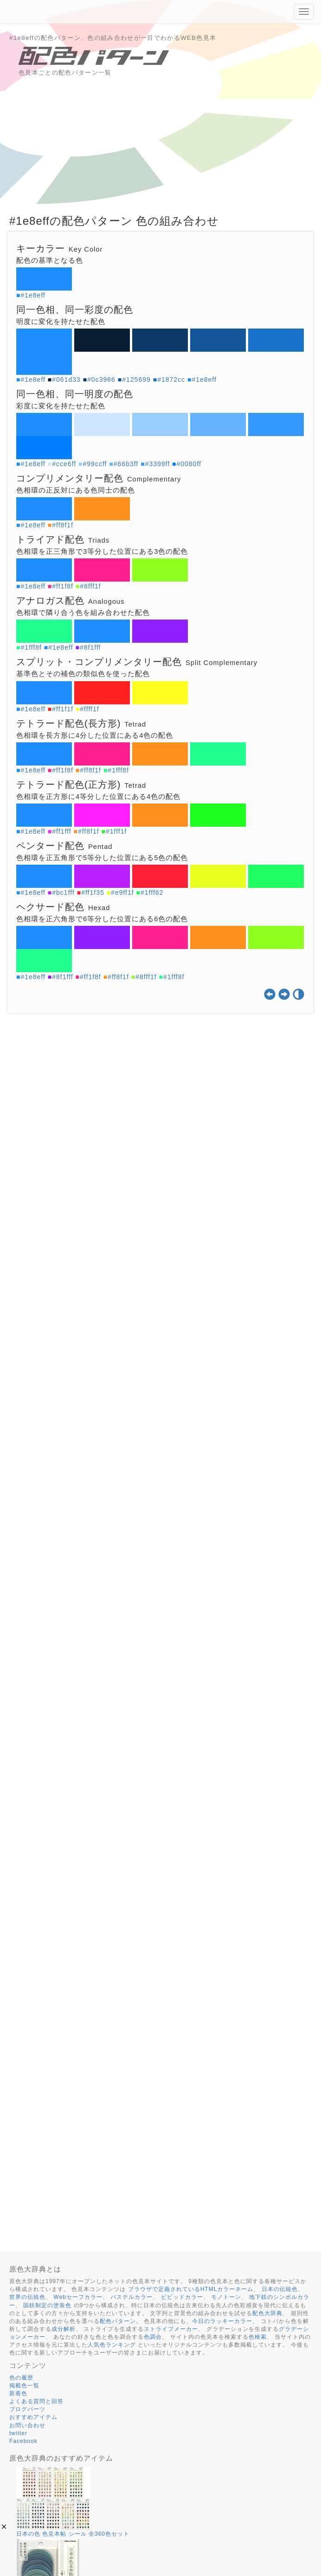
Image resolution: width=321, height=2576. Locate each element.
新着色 (18, 2393)
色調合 (153, 2337)
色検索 (258, 2337)
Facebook (23, 2441)
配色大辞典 (267, 2313)
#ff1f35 (92, 892)
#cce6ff (64, 464)
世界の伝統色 (27, 2297)
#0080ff (188, 464)
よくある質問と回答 (36, 2401)
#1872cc (171, 379)
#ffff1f (89, 709)
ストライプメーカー (171, 2329)
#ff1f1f (62, 709)
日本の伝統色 (280, 2289)
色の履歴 (21, 2377)
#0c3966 (101, 379)
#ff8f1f (62, 525)
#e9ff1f (122, 892)
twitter (18, 2433)
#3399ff (157, 464)
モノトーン (226, 2297)
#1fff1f (116, 831)
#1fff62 (152, 892)
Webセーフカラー (77, 2297)
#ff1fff (61, 831)
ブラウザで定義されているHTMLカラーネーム (191, 2289)
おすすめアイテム (33, 2417)
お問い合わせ (27, 2425)
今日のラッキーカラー (222, 2321)
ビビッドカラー (182, 2297)
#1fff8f (30, 647)
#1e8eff (32, 295)
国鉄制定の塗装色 (47, 2305)
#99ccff (95, 464)
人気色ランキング (112, 2345)
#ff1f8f (62, 586)
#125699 (136, 379)
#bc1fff (63, 892)
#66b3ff (126, 464)
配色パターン (118, 2321)
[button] (3, 2526)
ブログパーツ (27, 2409)
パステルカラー (131, 2297)
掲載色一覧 (24, 2385)
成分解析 (63, 2329)
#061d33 (66, 379)
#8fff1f (90, 586)
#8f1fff (90, 647)
